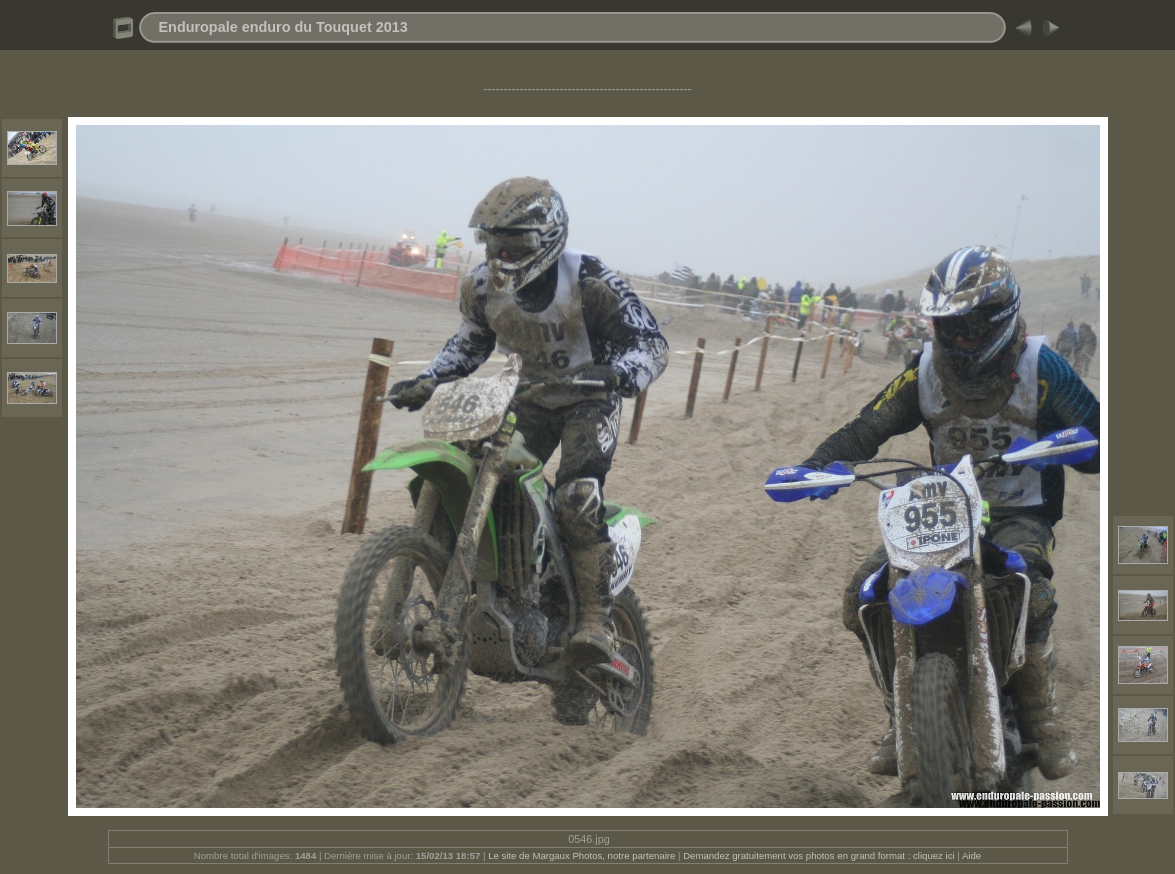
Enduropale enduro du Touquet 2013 (283, 27)
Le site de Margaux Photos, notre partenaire (583, 855)
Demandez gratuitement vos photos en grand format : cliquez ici (820, 855)
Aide (971, 855)
